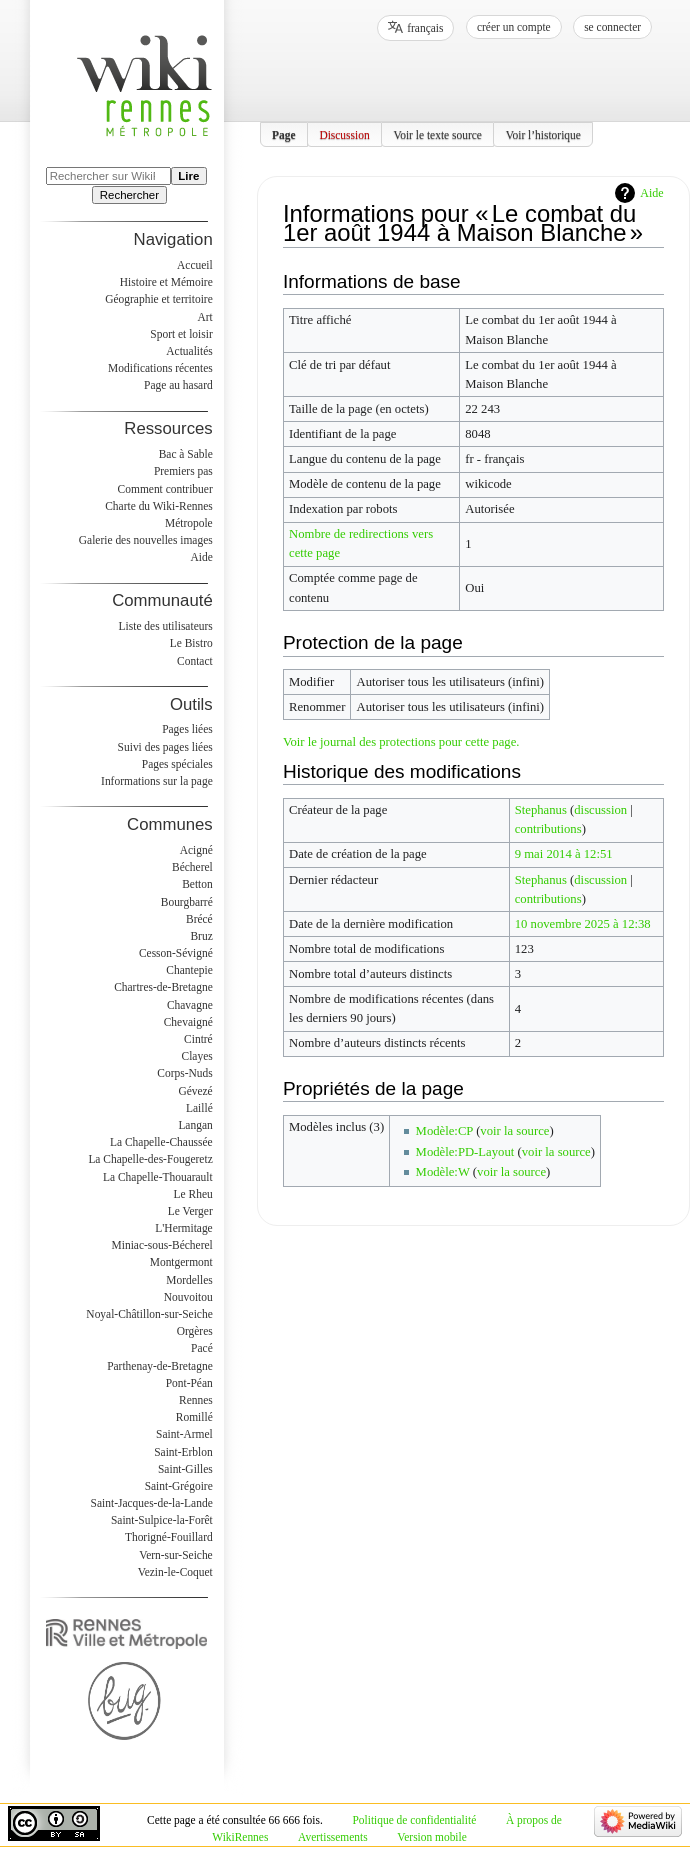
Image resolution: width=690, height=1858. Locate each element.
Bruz (201, 936)
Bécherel (192, 867)
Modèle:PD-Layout (465, 1152)
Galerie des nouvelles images (146, 540)
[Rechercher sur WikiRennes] (108, 176)
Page (284, 134)
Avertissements (333, 1837)
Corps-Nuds (184, 1073)
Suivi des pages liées (165, 747)
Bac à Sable (186, 454)
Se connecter (612, 27)
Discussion (344, 134)
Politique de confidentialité (415, 1820)
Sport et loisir (181, 334)
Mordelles (189, 1280)
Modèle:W (443, 1172)
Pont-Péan (189, 1383)
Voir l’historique (543, 134)
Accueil (195, 265)
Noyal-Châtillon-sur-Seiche (149, 1314)
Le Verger (190, 1211)
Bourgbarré (187, 902)
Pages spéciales (177, 764)
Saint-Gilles (185, 1469)
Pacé (202, 1348)
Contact (195, 661)
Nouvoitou (188, 1297)
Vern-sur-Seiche (176, 1555)
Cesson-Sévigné (176, 953)
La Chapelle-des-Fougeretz (150, 1159)
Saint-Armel (184, 1434)
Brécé (199, 919)
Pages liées (187, 729)
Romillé (194, 1417)
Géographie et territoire (158, 299)
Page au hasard (178, 385)
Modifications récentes (160, 368)
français (425, 28)
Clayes (197, 1056)
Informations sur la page (157, 781)
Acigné (196, 850)
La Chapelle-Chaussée (161, 1142)
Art (204, 317)
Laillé (199, 1108)
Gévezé (195, 1091)
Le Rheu (193, 1194)
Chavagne (190, 1005)
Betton (197, 884)
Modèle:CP (444, 1131)
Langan (195, 1125)
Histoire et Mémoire (166, 282)
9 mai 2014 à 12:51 (564, 854)
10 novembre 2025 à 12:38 (583, 924)
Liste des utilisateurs (166, 626)
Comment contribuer (165, 489)
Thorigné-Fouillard (169, 1537)
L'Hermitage (183, 1228)
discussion (600, 810)
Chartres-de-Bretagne (163, 987)
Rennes (196, 1400)
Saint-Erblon (183, 1452)
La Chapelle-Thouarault (158, 1177)
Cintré (198, 1039)
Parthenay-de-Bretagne (160, 1366)
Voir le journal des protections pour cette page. (401, 742)
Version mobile (431, 1837)
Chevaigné (188, 1022)
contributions (548, 829)
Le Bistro (191, 643)
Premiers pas (183, 471)
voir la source (514, 1131)
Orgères (195, 1331)
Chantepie (189, 970)
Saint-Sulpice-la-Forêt (162, 1520)
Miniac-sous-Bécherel (162, 1245)
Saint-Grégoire (179, 1486)
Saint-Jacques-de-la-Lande (152, 1503)
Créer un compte (514, 27)
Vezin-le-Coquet (175, 1572)
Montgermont (181, 1262)
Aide (651, 193)
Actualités (189, 351)
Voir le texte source (437, 134)
